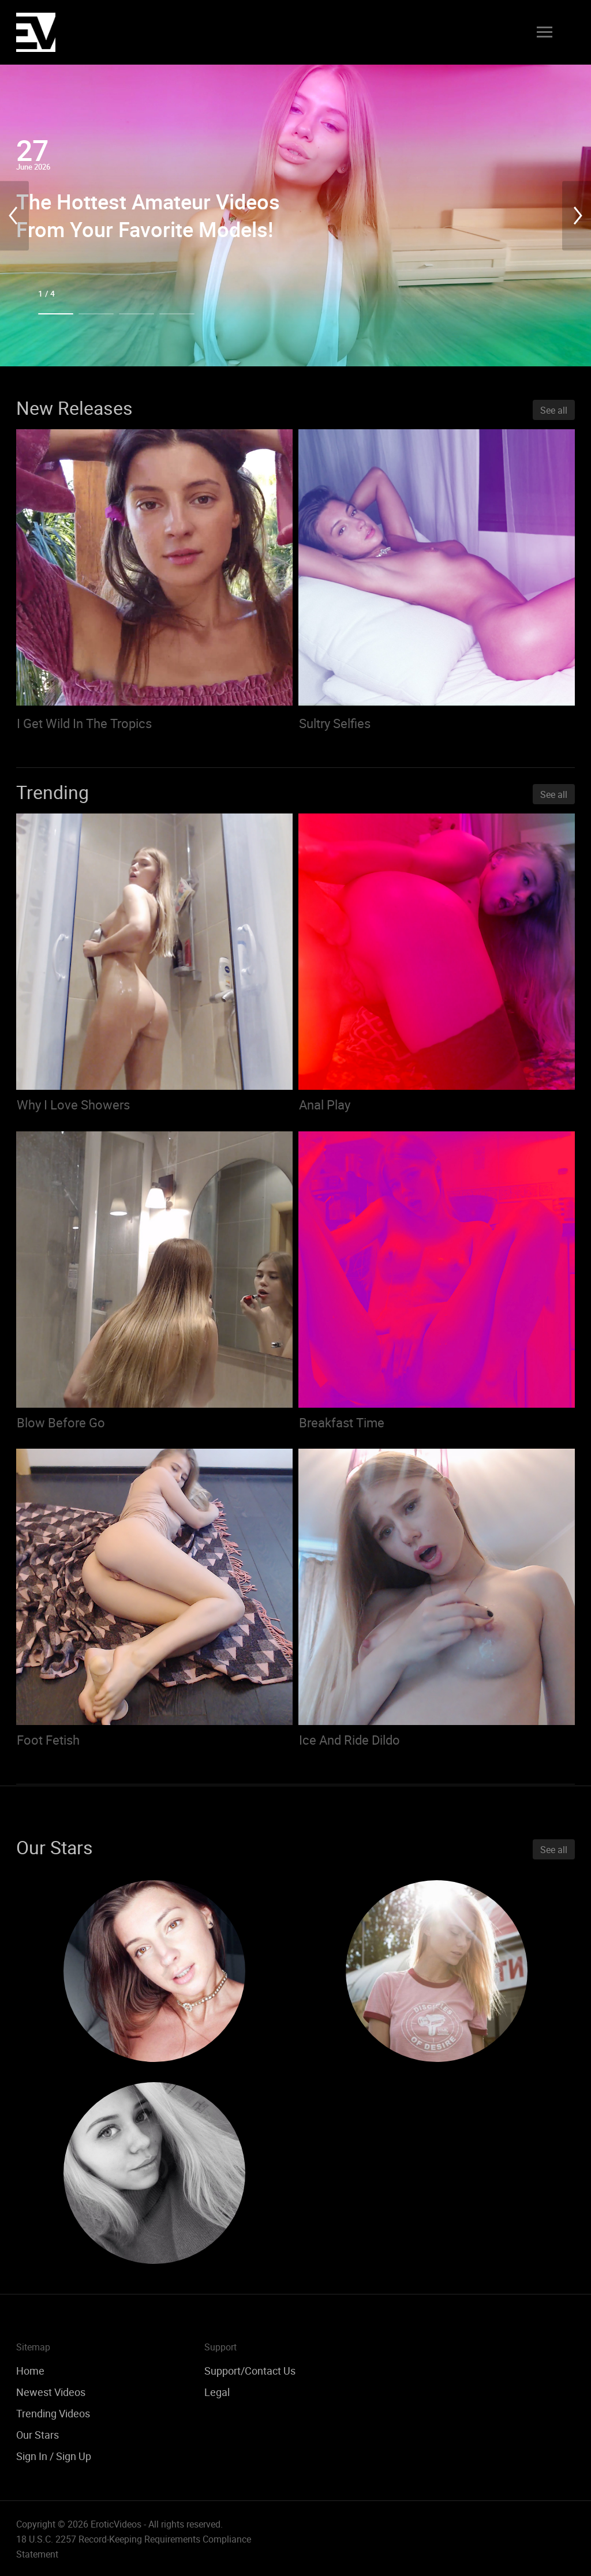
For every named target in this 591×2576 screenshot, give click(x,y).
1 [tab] (55, 314)
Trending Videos (53, 2413)
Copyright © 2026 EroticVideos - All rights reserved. (119, 2524)
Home (30, 2371)
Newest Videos (50, 2392)
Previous (14, 215)
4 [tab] (176, 314)
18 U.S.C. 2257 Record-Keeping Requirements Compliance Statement (133, 2546)
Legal (217, 2392)
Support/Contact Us (250, 2371)
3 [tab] (136, 314)
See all (553, 410)
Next (576, 215)
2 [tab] (96, 314)
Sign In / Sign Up (53, 2456)
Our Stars (37, 2435)
